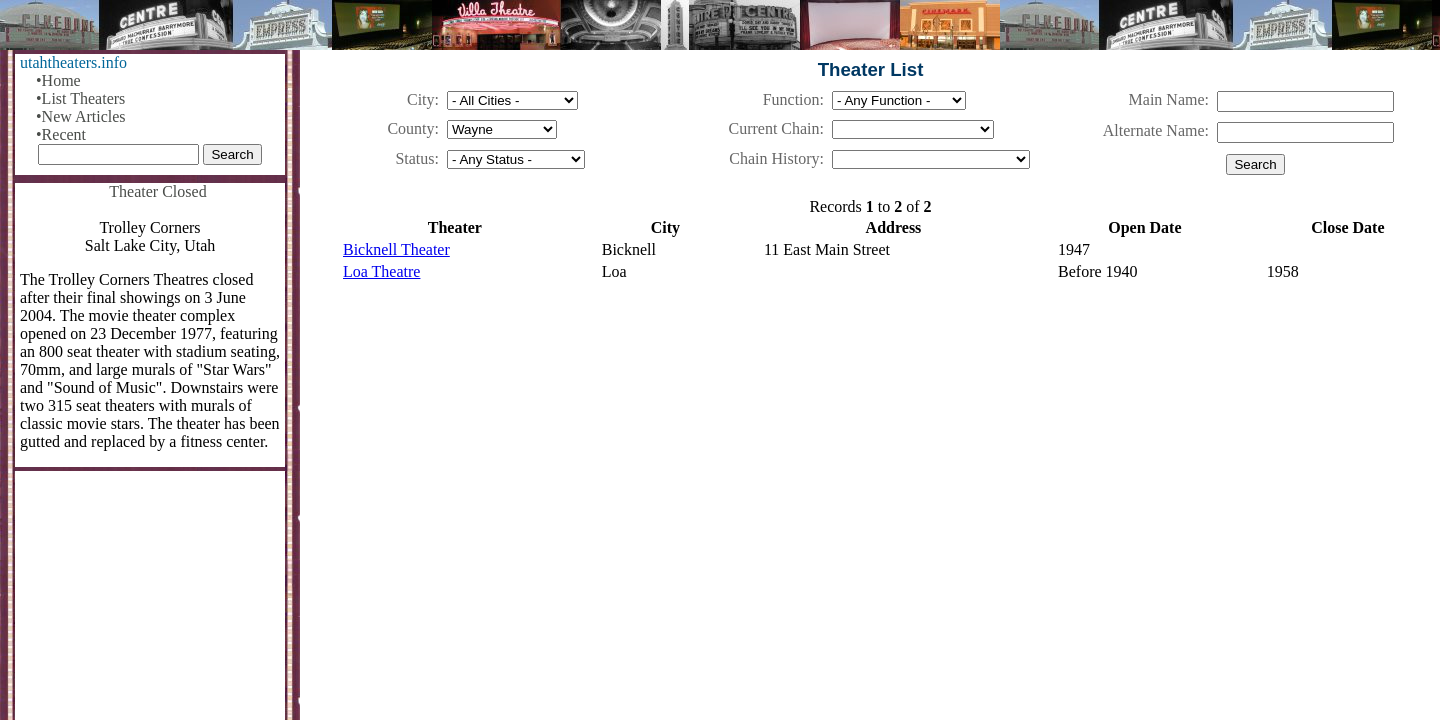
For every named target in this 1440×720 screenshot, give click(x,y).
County (410, 128)
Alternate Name (1154, 130)
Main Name (1167, 99)
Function (791, 99)
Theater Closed (157, 191)
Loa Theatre (381, 271)
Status (414, 158)
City (421, 99)
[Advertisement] (870, 456)
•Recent (61, 134)
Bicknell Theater (396, 249)
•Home (58, 80)
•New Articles (81, 116)
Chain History (774, 158)
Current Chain (773, 128)
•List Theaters (80, 98)
